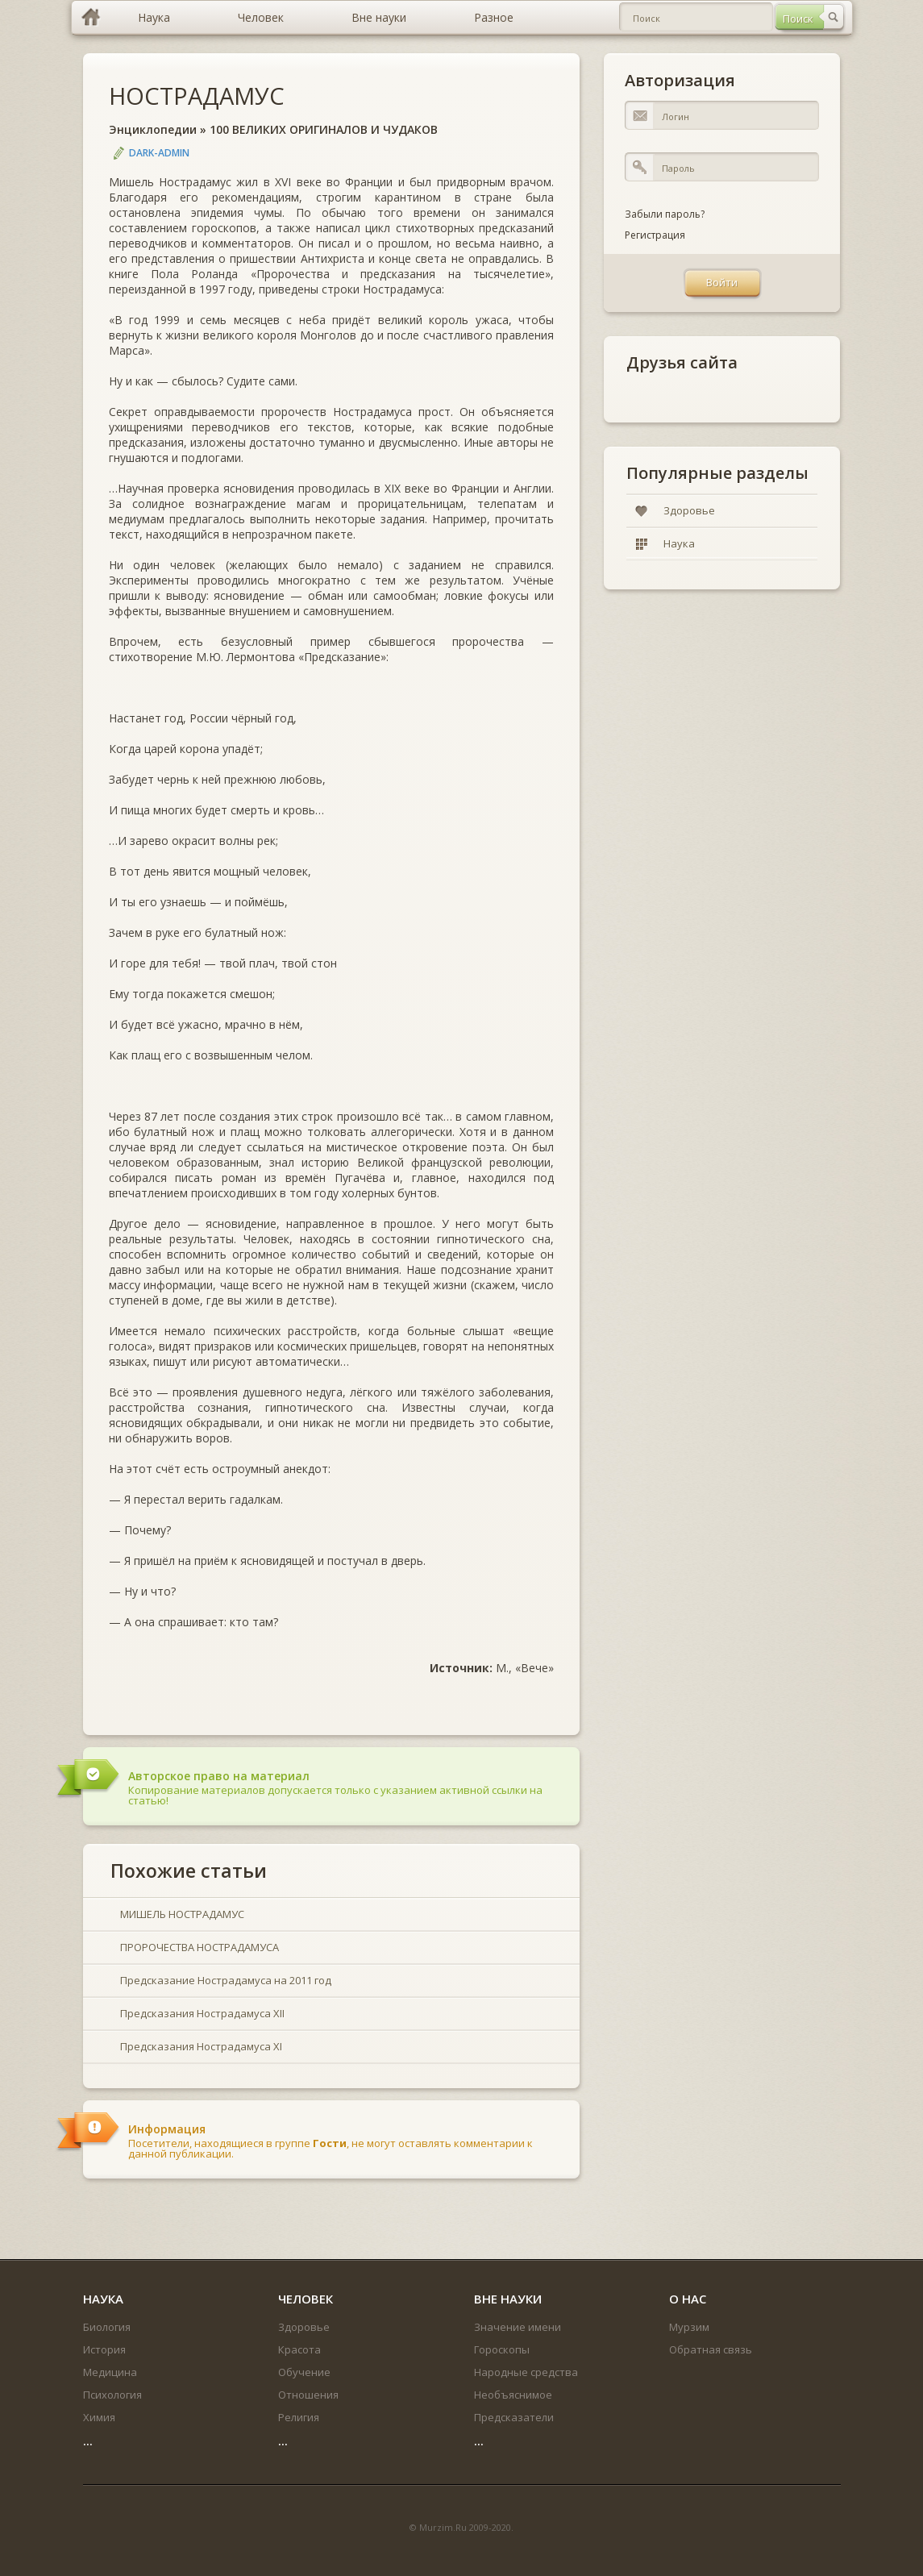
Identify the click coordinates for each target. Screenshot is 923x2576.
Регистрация (655, 235)
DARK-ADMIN (159, 153)
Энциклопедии (153, 129)
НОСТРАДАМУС (197, 95)
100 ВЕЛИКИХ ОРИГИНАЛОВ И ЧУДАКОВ (324, 129)
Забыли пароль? (665, 214)
